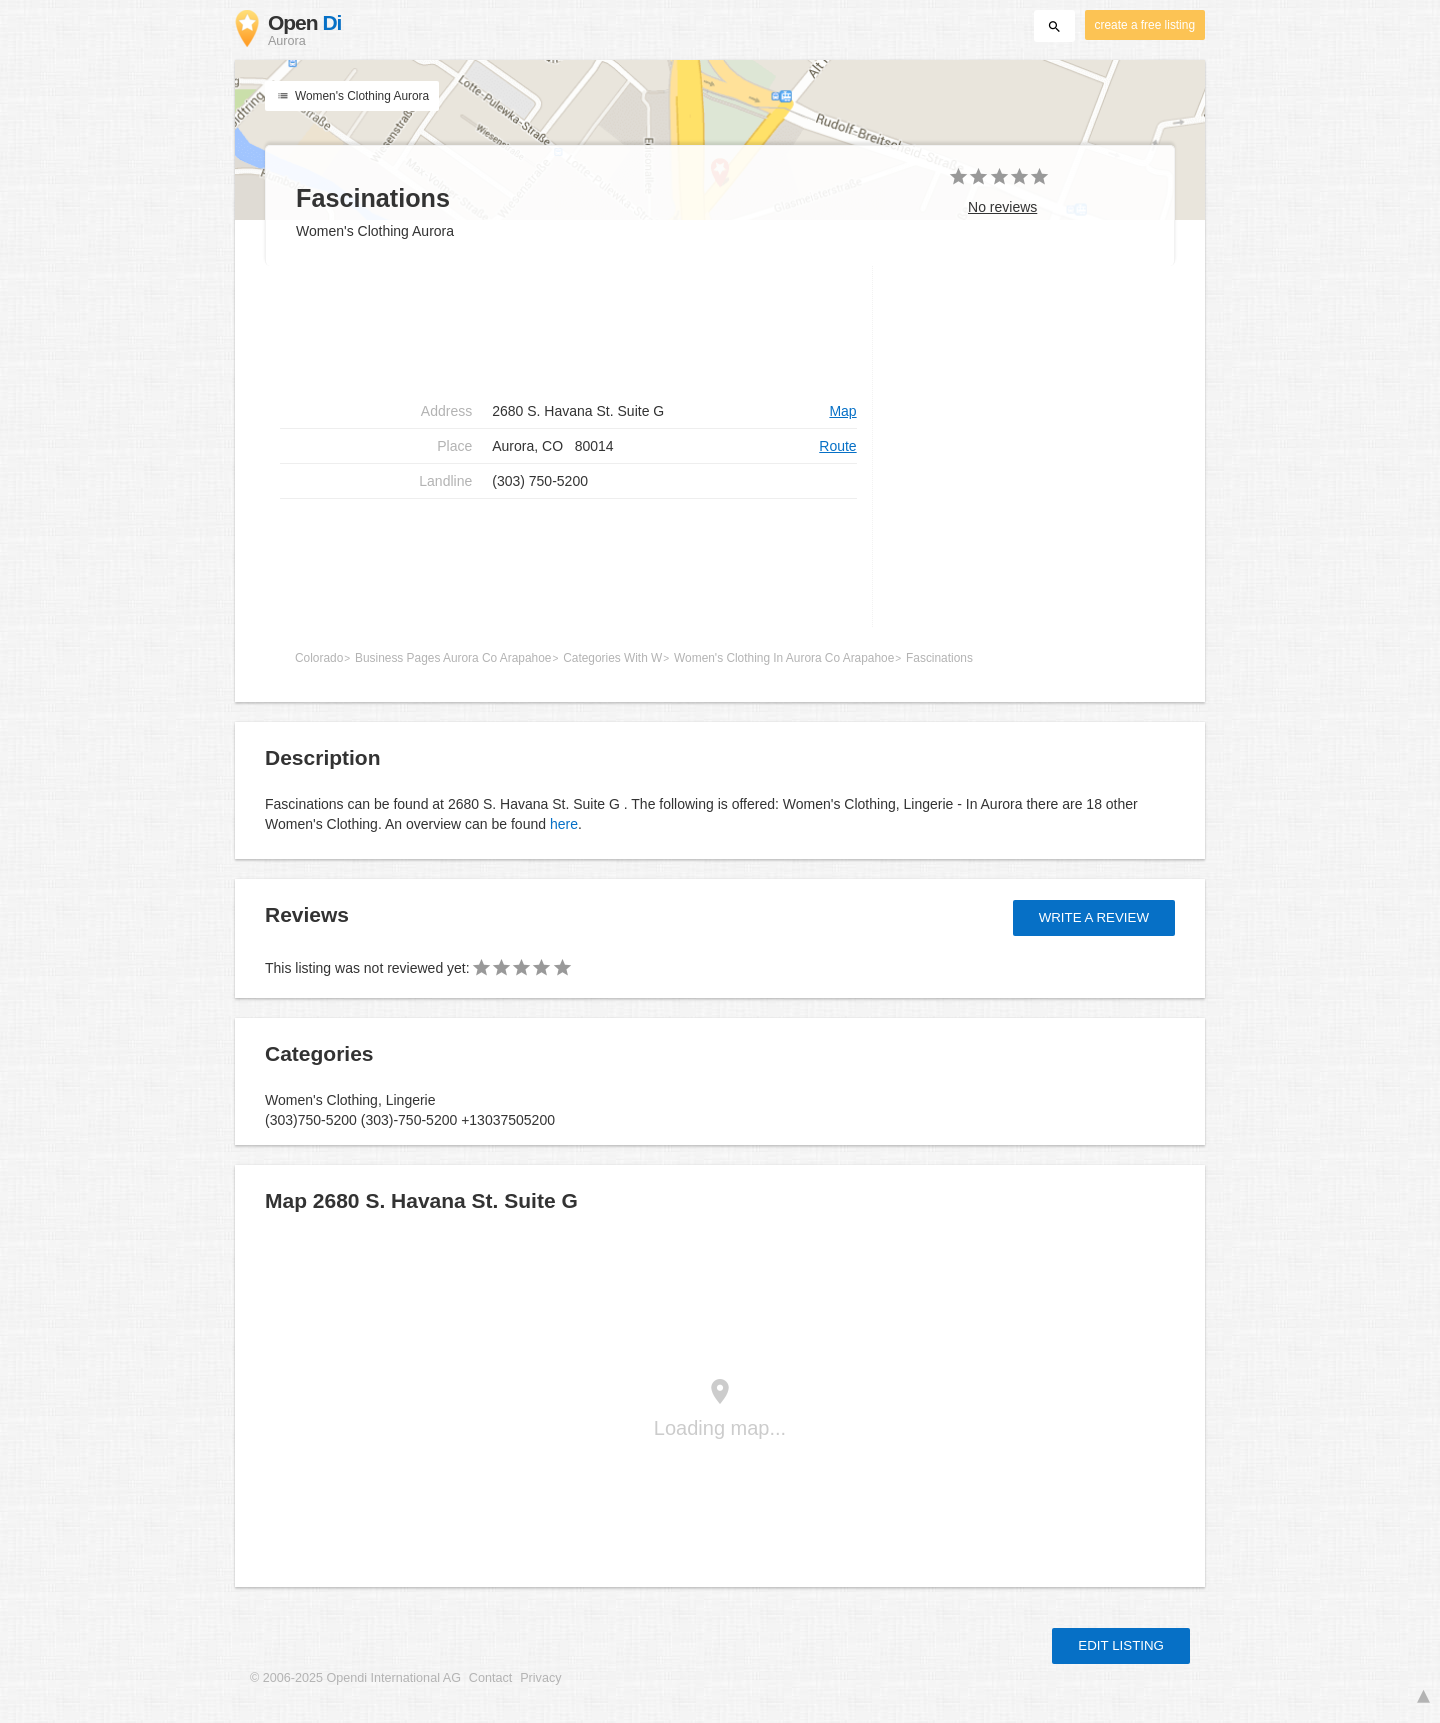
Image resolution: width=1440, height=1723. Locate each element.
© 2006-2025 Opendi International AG (355, 1678)
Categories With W (612, 658)
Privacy (540, 1678)
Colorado (319, 658)
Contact (490, 1678)
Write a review (1094, 917)
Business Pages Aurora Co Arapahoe (453, 658)
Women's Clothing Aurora (352, 96)
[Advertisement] (568, 330)
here (564, 824)
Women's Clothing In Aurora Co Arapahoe (784, 658)
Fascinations (939, 658)
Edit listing (1121, 1645)
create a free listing (1145, 25)
